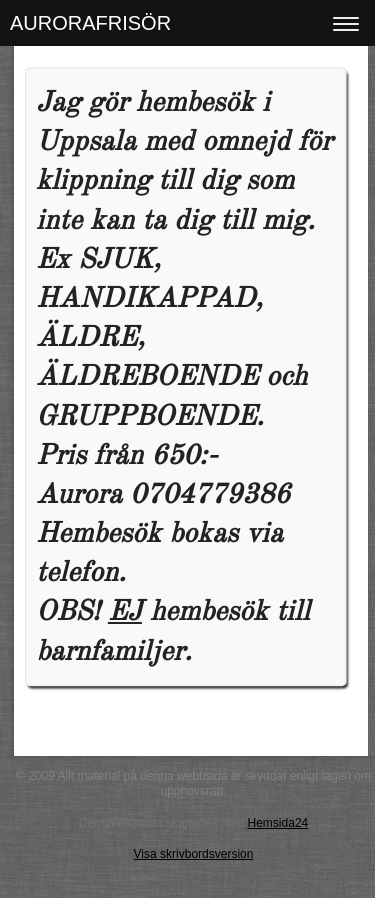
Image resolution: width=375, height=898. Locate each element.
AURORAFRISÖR (90, 23)
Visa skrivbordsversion (194, 854)
